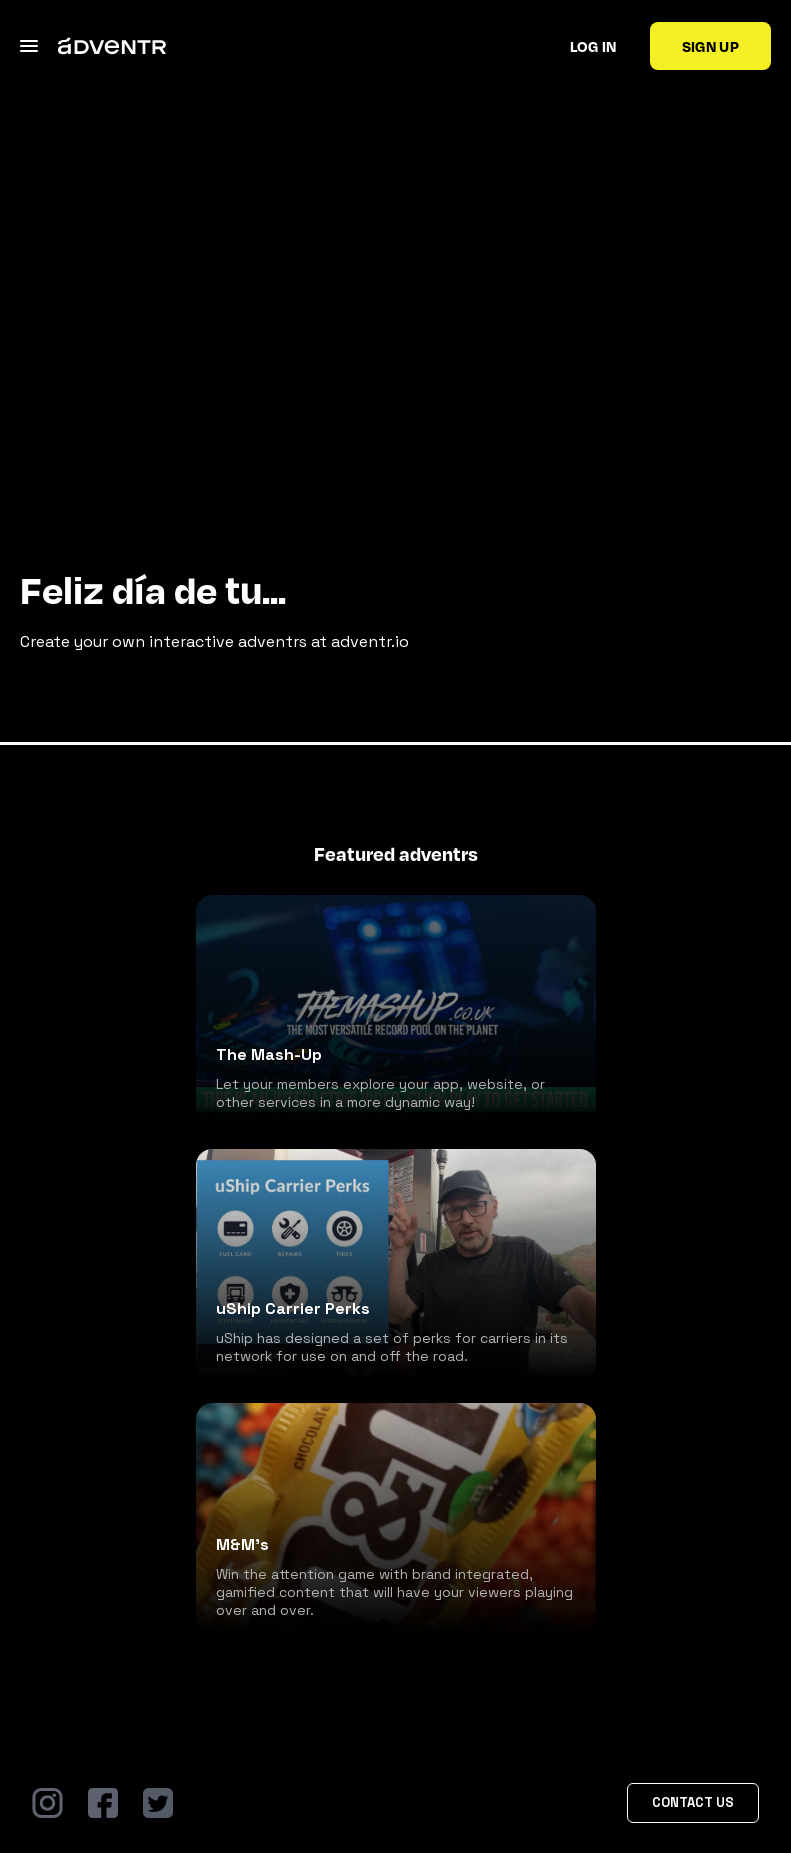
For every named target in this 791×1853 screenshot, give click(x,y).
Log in (593, 46)
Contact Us (693, 1802)
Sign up (710, 46)
